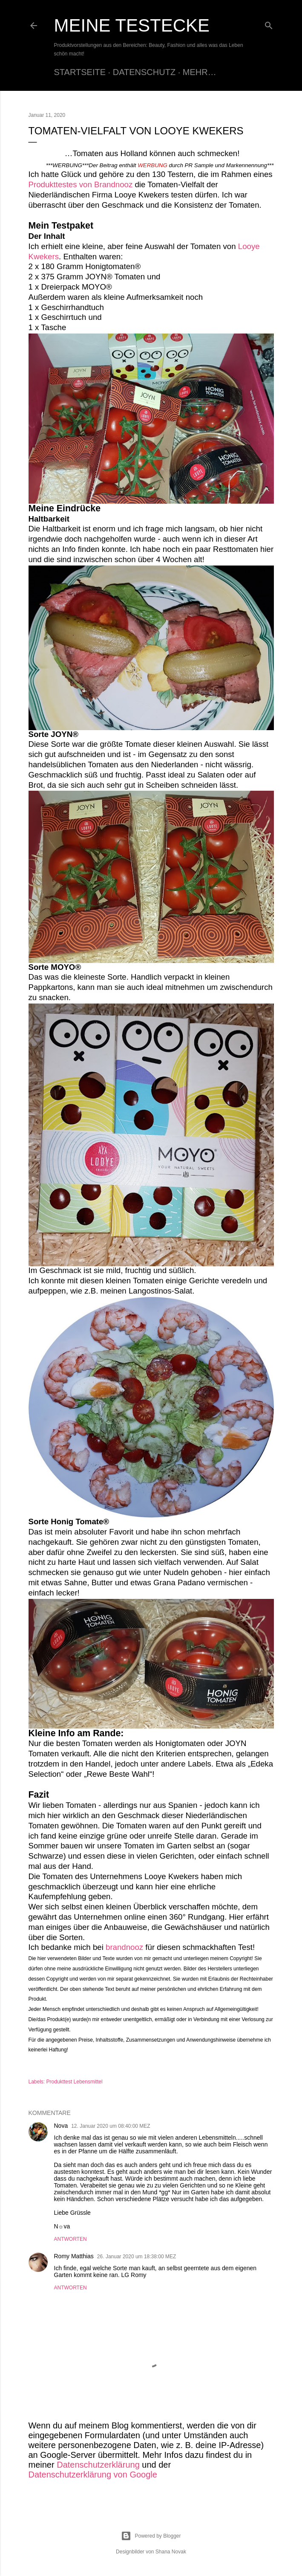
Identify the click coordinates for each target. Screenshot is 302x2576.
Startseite (80, 72)
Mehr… (199, 72)
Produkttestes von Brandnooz (81, 184)
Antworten (70, 2239)
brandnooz (124, 1947)
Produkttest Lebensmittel (74, 2082)
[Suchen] (269, 23)
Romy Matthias (74, 2256)
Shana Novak (170, 2552)
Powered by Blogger (151, 2536)
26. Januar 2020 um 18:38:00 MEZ (136, 2257)
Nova (61, 2125)
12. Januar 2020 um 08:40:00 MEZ (110, 2126)
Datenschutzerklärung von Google (93, 2474)
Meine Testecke (132, 25)
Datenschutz (144, 72)
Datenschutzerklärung (98, 2464)
